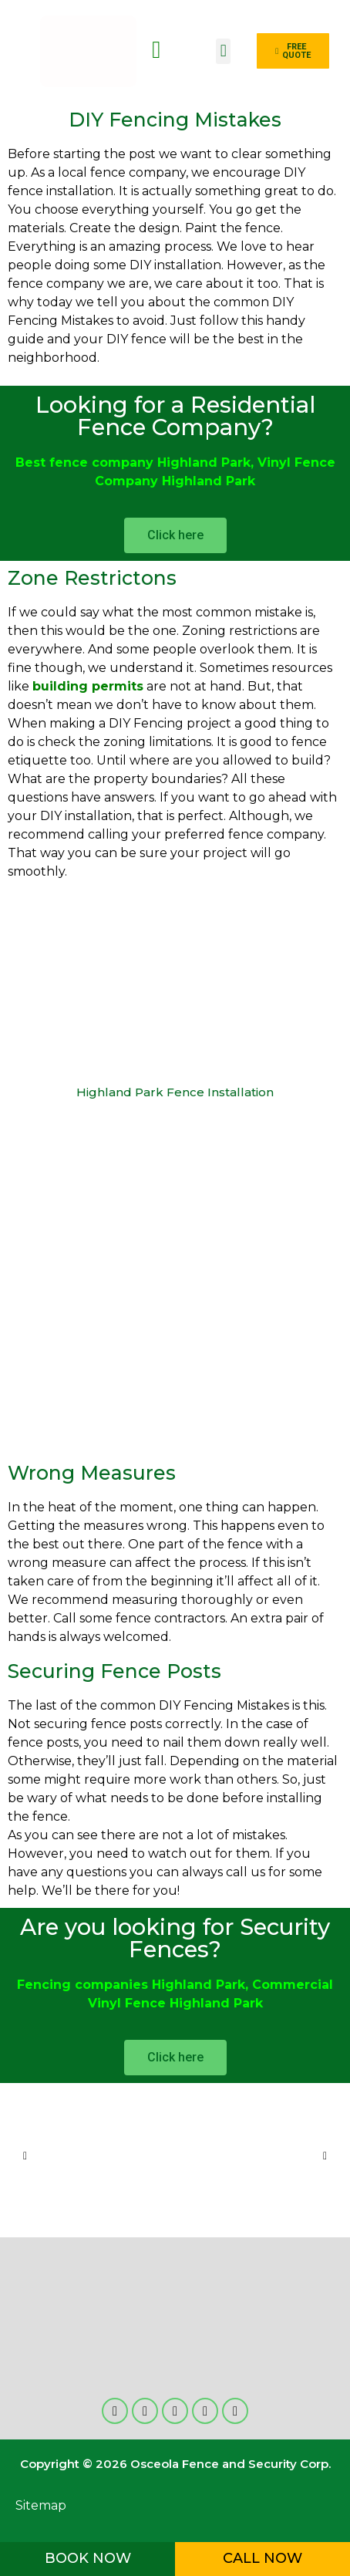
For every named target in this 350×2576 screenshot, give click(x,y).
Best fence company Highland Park (133, 462)
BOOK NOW (88, 2558)
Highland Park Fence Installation (175, 1092)
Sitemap (40, 2505)
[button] (223, 51)
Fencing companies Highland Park (131, 1984)
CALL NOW (262, 2558)
